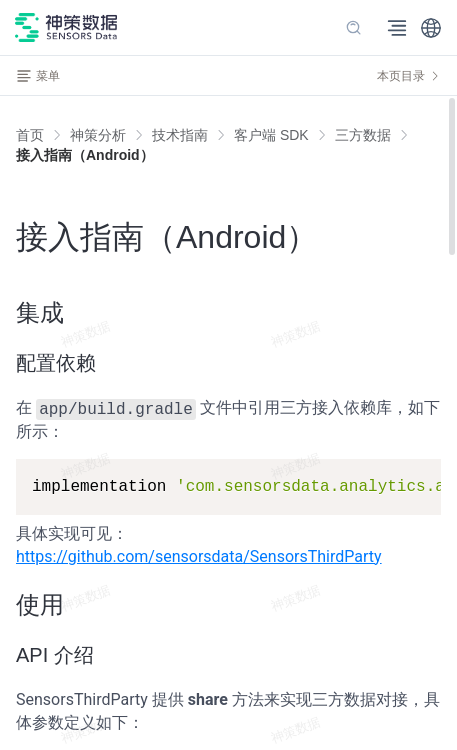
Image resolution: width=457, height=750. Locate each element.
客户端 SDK (271, 135)
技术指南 (180, 135)
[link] (98, 135)
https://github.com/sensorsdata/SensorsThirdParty (199, 556)
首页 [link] (30, 135)
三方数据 (363, 135)
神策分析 (98, 135)
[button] (431, 28)
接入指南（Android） (85, 155)
